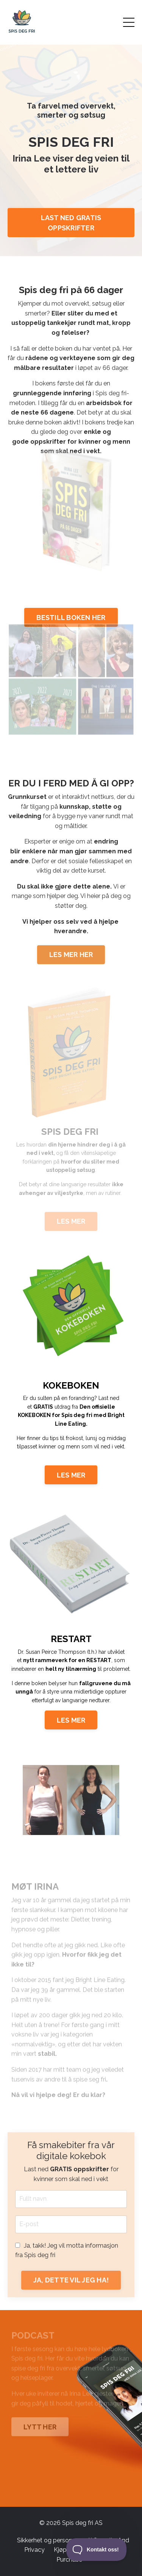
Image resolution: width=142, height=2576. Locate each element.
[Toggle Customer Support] (96, 2549)
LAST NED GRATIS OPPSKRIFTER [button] (71, 223)
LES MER (71, 1475)
